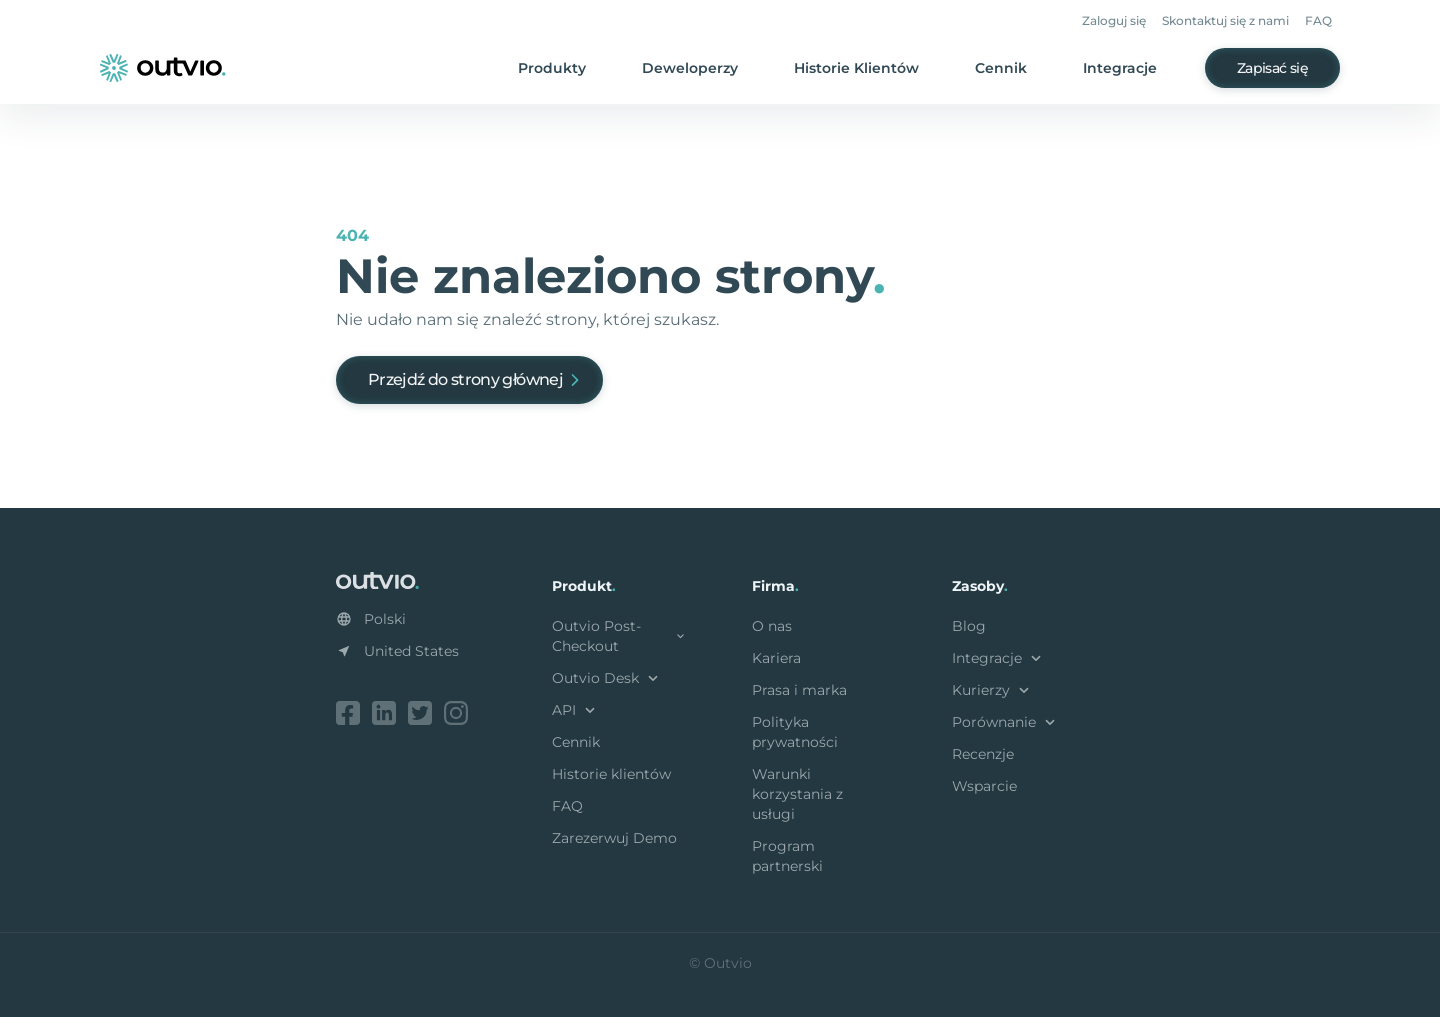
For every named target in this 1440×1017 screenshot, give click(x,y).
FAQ (1318, 20)
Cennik (1001, 68)
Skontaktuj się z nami (1225, 20)
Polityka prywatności (795, 732)
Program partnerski (787, 856)
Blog (969, 626)
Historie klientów (611, 774)
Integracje (1120, 68)
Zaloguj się (1114, 20)
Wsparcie (984, 786)
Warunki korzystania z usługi (797, 794)
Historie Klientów (856, 68)
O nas (772, 626)
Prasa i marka (799, 690)
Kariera (776, 658)
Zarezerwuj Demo (614, 838)
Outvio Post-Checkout (620, 636)
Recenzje (983, 754)
